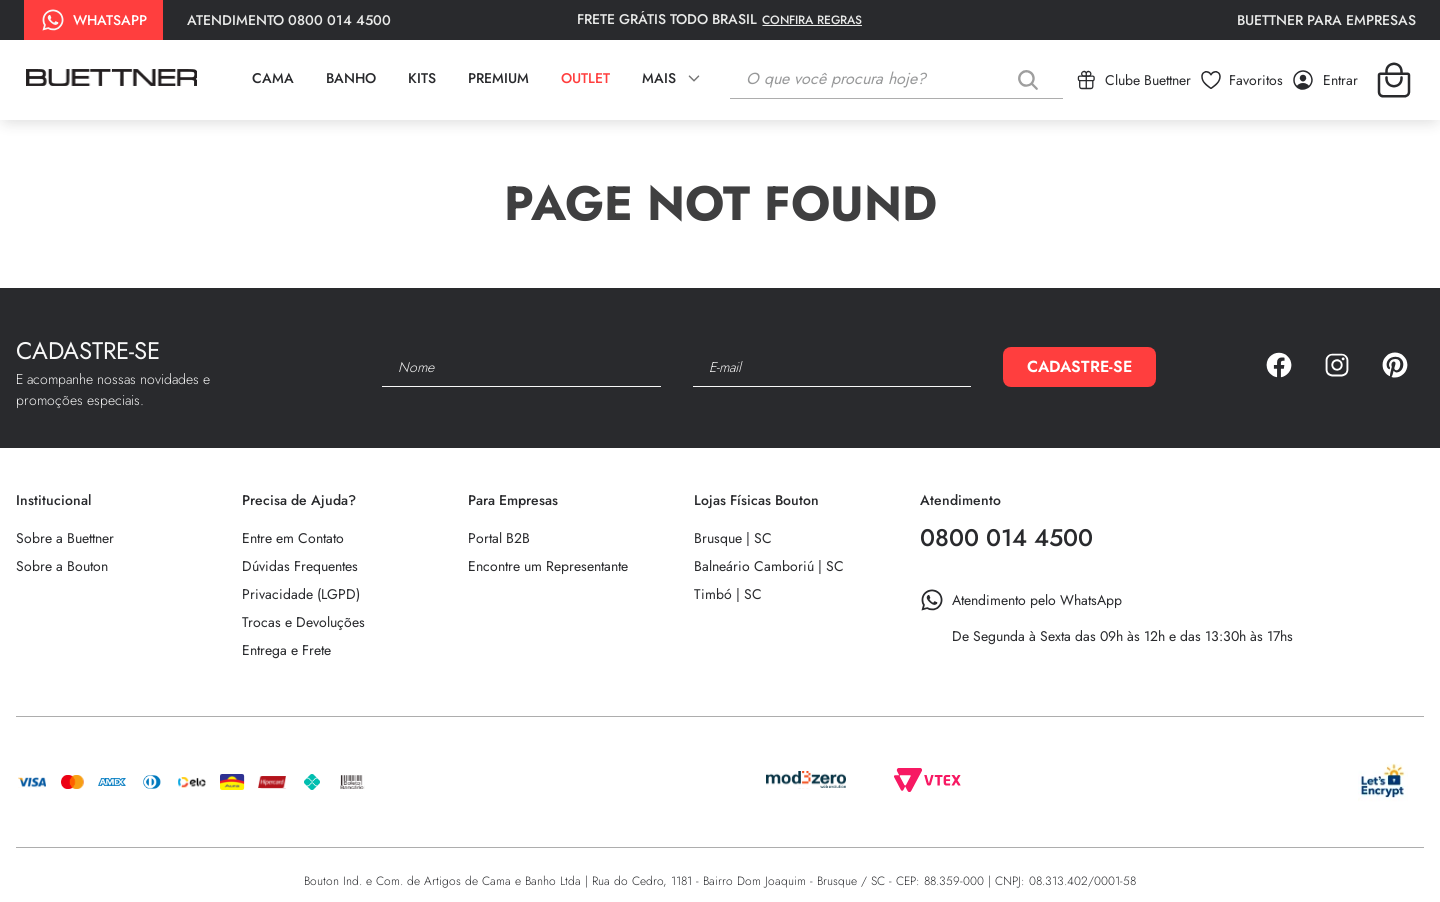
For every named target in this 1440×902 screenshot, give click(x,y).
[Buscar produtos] (1032, 79)
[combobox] (896, 80)
